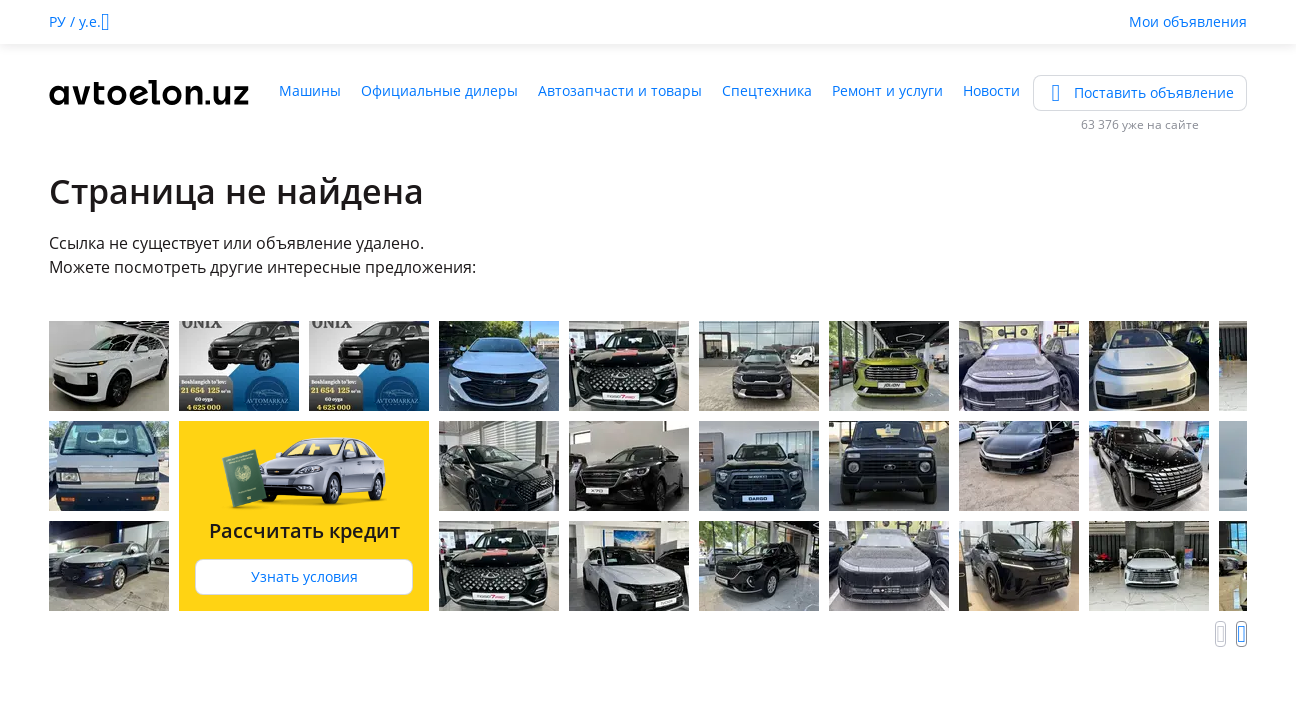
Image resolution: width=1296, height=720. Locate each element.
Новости (991, 90)
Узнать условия (304, 576)
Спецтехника (767, 90)
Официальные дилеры (439, 90)
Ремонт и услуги (887, 90)
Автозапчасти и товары (620, 90)
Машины (310, 90)
